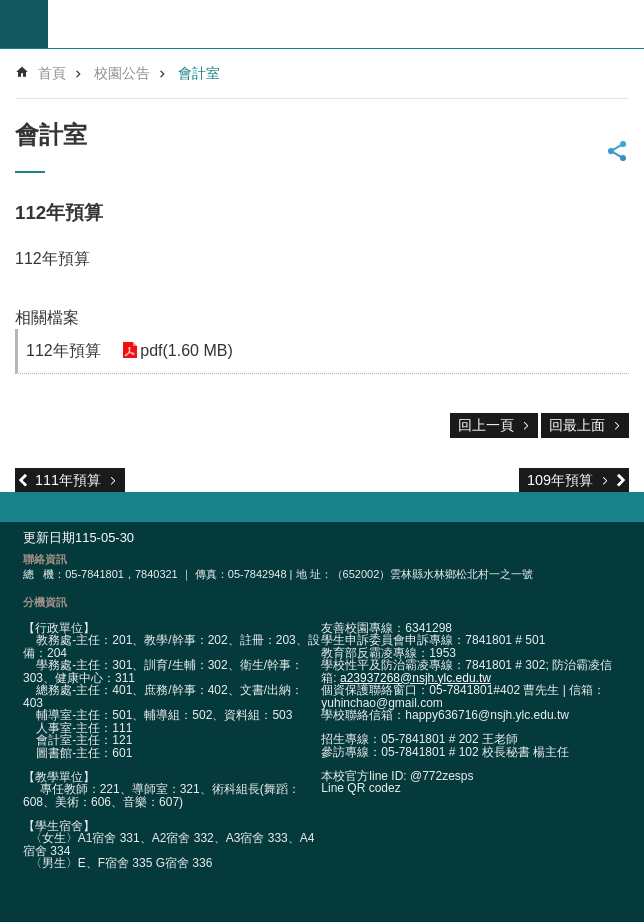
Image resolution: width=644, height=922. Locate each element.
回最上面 (577, 425)
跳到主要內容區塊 (10, 10)
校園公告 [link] (122, 73)
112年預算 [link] (63, 350)
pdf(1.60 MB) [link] (185, 350)
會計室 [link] (199, 73)
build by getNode (24, 24)
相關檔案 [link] (47, 317)
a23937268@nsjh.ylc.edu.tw (415, 678)
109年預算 (560, 480)
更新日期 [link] (49, 537)
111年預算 (68, 480)
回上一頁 (486, 425)
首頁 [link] (52, 73)
